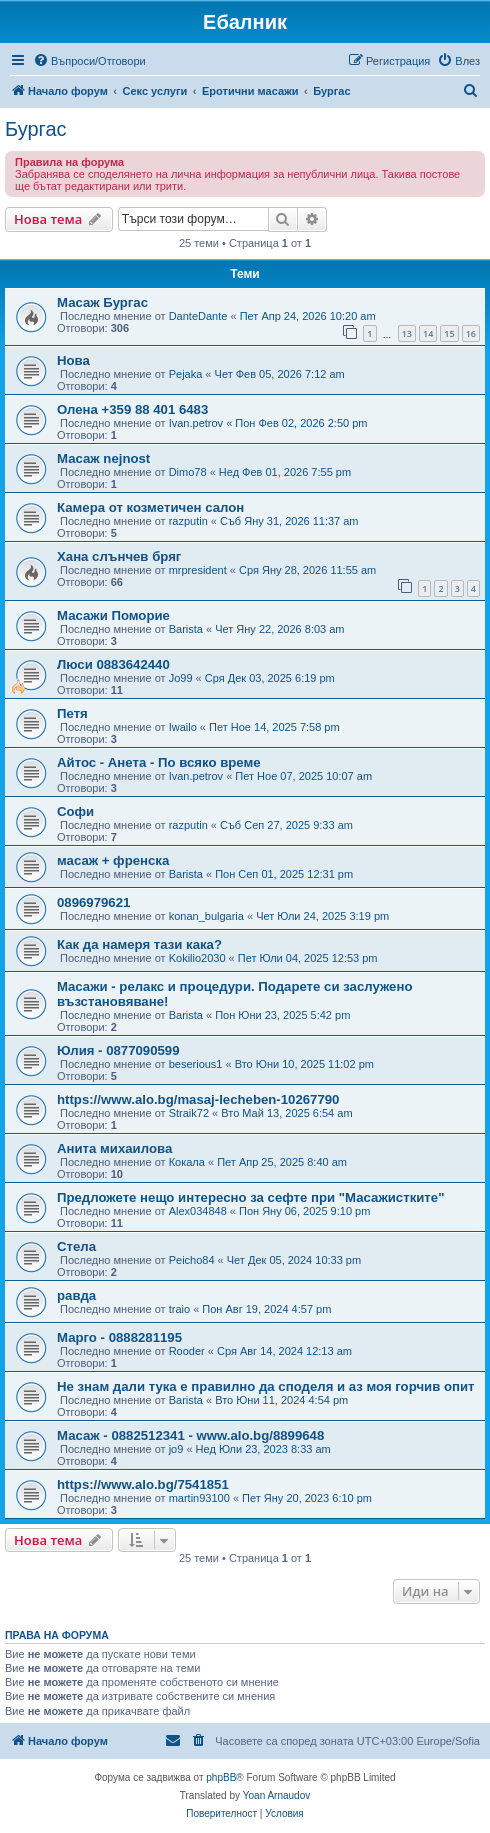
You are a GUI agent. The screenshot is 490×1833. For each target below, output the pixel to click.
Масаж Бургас (102, 302)
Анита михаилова (114, 1148)
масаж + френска (113, 860)
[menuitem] (89, 61)
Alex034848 (198, 1211)
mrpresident (198, 570)
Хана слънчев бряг (119, 556)
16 (471, 333)
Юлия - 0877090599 (118, 1050)
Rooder (187, 1351)
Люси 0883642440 (113, 664)
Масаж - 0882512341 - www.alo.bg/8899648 (190, 1435)
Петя (72, 713)
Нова (73, 360)
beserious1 (196, 1064)
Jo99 (181, 678)
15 (449, 333)
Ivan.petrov (196, 423)
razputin (188, 521)
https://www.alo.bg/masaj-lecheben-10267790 (198, 1099)
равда (76, 1295)
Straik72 (189, 1113)
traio (179, 1309)
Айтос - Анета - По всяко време (159, 762)
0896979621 (93, 902)
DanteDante (198, 316)
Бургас (36, 129)
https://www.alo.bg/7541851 (143, 1484)
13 (407, 333)
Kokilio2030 (197, 958)
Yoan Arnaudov (276, 1795)
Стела (76, 1246)
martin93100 (199, 1498)
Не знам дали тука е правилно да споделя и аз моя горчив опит (266, 1386)
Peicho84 (192, 1260)
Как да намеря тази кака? (139, 944)
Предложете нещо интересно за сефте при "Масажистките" (250, 1197)
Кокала (187, 1162)
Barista (186, 629)
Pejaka (186, 374)
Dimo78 (188, 472)
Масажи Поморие (113, 615)
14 (428, 333)
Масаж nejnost (103, 458)
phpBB (221, 1777)
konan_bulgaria (206, 916)
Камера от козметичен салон (150, 507)
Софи (75, 811)
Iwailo (183, 727)
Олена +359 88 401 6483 (132, 409)
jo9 (176, 1449)
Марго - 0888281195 (119, 1337)
